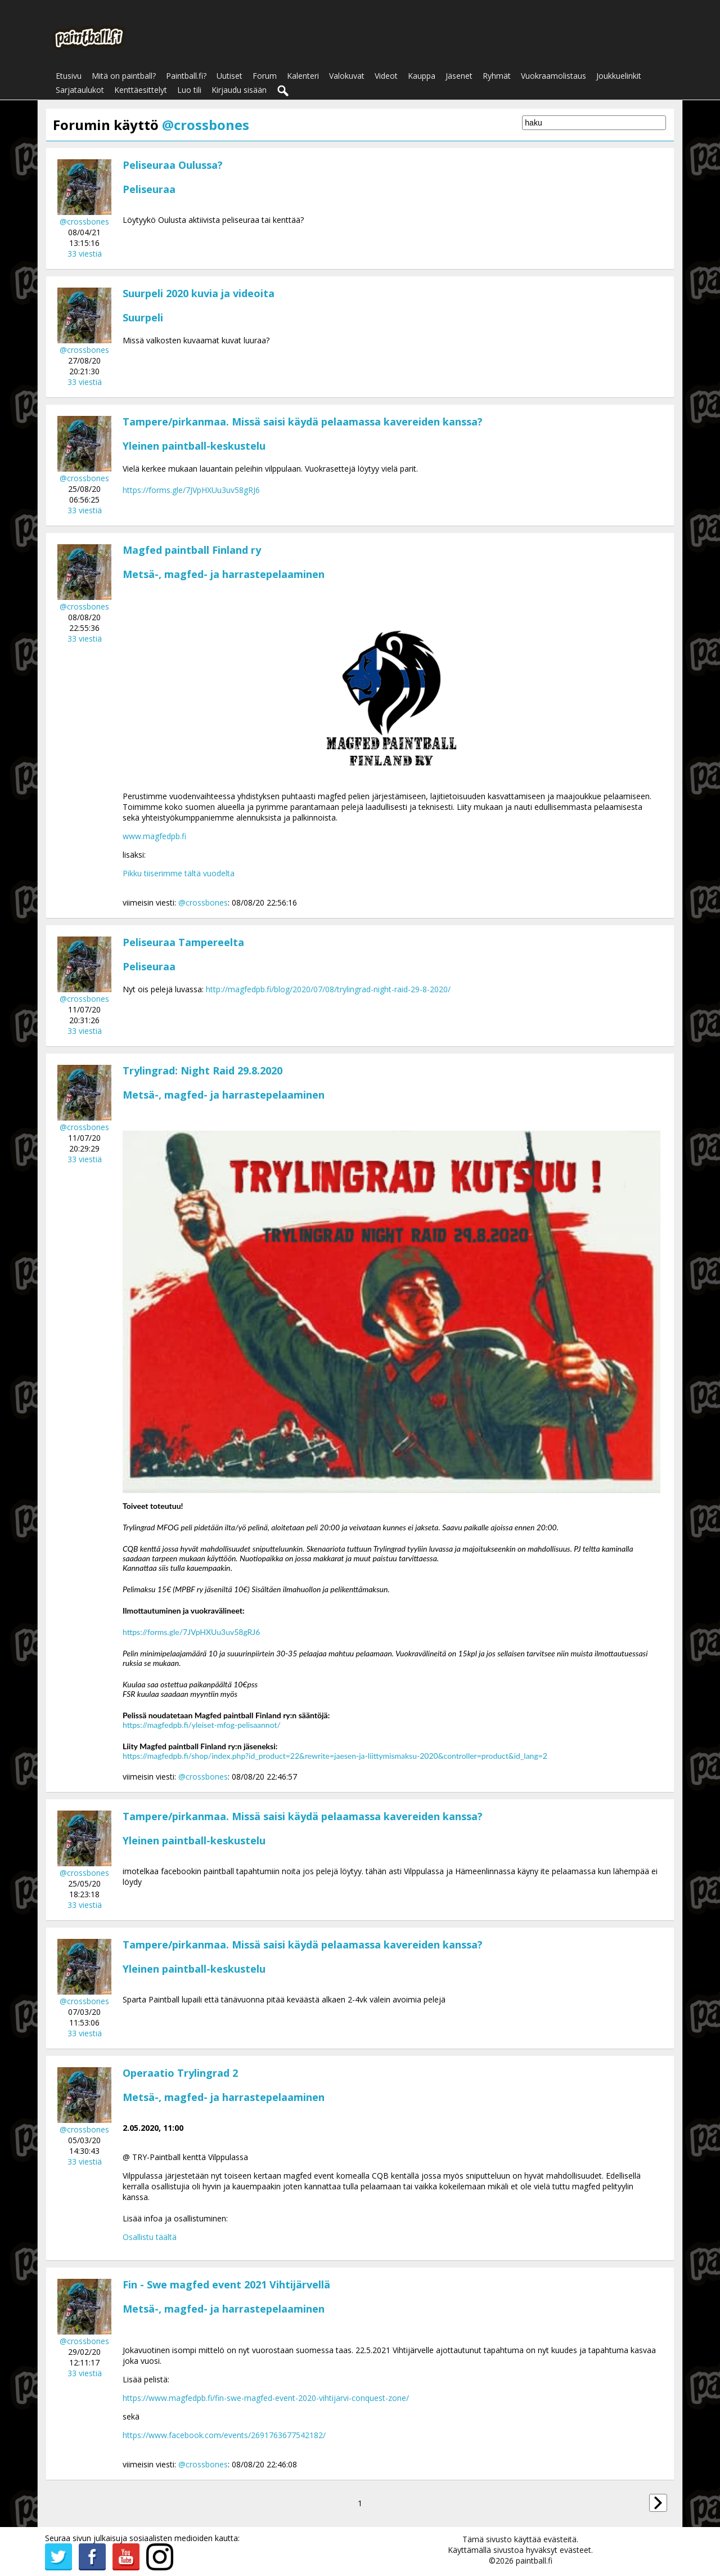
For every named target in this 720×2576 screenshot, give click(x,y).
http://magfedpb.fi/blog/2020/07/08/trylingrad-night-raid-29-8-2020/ (328, 989)
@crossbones (84, 221)
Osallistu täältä (150, 2237)
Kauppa (421, 75)
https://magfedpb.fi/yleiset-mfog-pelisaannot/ (202, 1725)
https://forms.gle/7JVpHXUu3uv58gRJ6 (191, 490)
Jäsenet (459, 75)
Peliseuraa (149, 189)
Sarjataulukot (80, 89)
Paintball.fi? (186, 75)
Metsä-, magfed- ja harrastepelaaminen (224, 574)
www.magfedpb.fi (154, 836)
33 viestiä (85, 253)
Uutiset (229, 75)
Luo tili (189, 89)
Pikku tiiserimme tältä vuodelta (179, 873)
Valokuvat (346, 75)
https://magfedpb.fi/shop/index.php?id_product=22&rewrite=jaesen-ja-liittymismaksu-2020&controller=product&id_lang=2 (335, 1755)
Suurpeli (143, 317)
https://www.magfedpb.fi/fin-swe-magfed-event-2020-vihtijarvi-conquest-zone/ (266, 2398)
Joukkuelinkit (618, 75)
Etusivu (69, 75)
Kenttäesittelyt (140, 89)
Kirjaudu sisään (239, 89)
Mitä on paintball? (124, 75)
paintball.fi (534, 2560)
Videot (386, 75)
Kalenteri (303, 75)
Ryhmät (497, 75)
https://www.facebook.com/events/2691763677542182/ (224, 2435)
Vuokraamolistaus (553, 75)
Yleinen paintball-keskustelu (194, 446)
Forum (265, 75)
